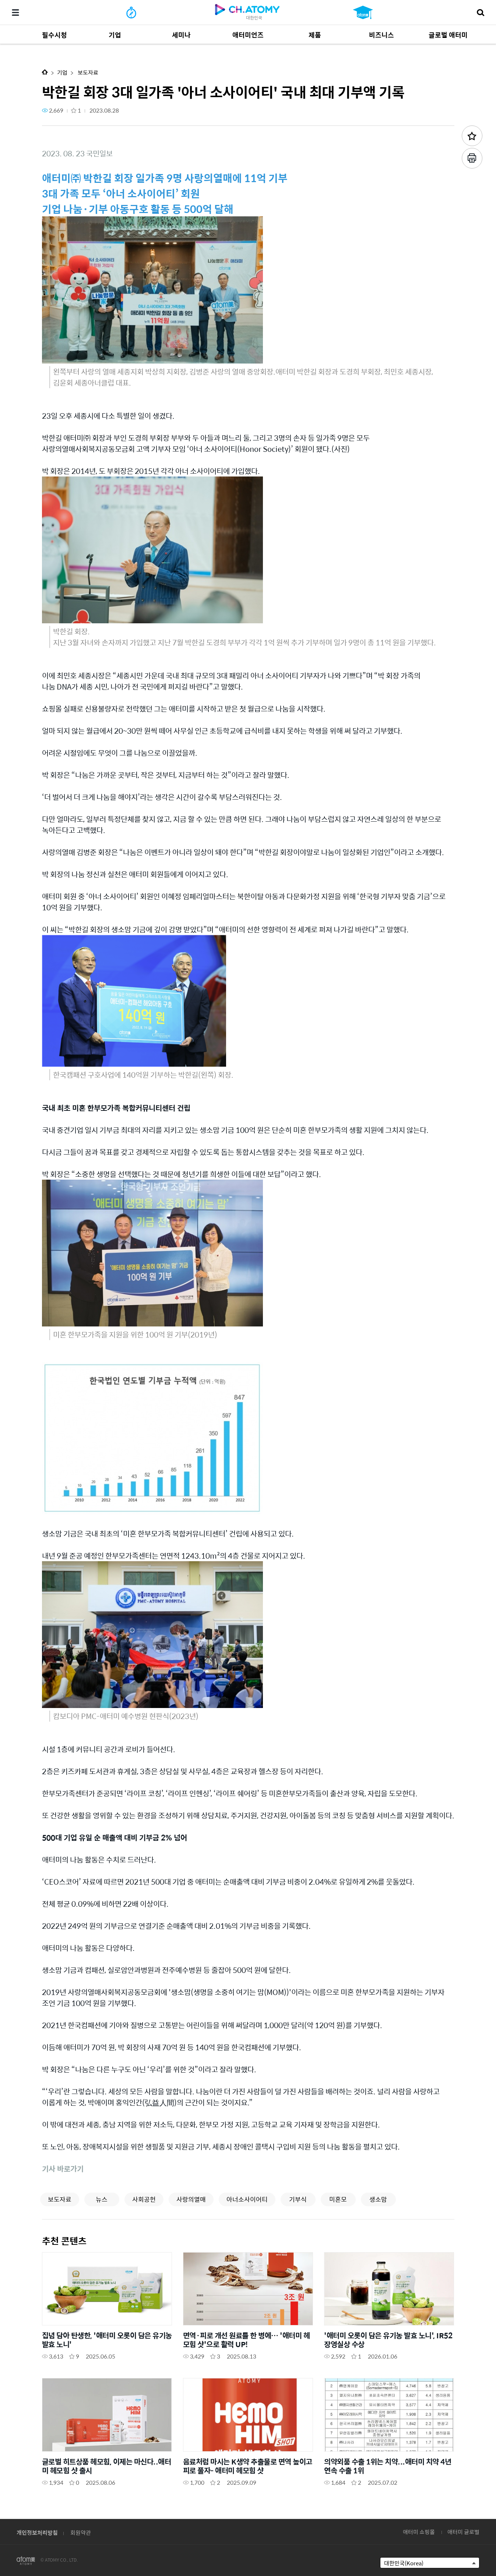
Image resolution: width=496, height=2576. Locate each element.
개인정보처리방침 (37, 2532)
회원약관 (80, 2532)
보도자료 (87, 72)
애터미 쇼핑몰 (419, 2531)
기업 (62, 72)
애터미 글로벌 (463, 2531)
